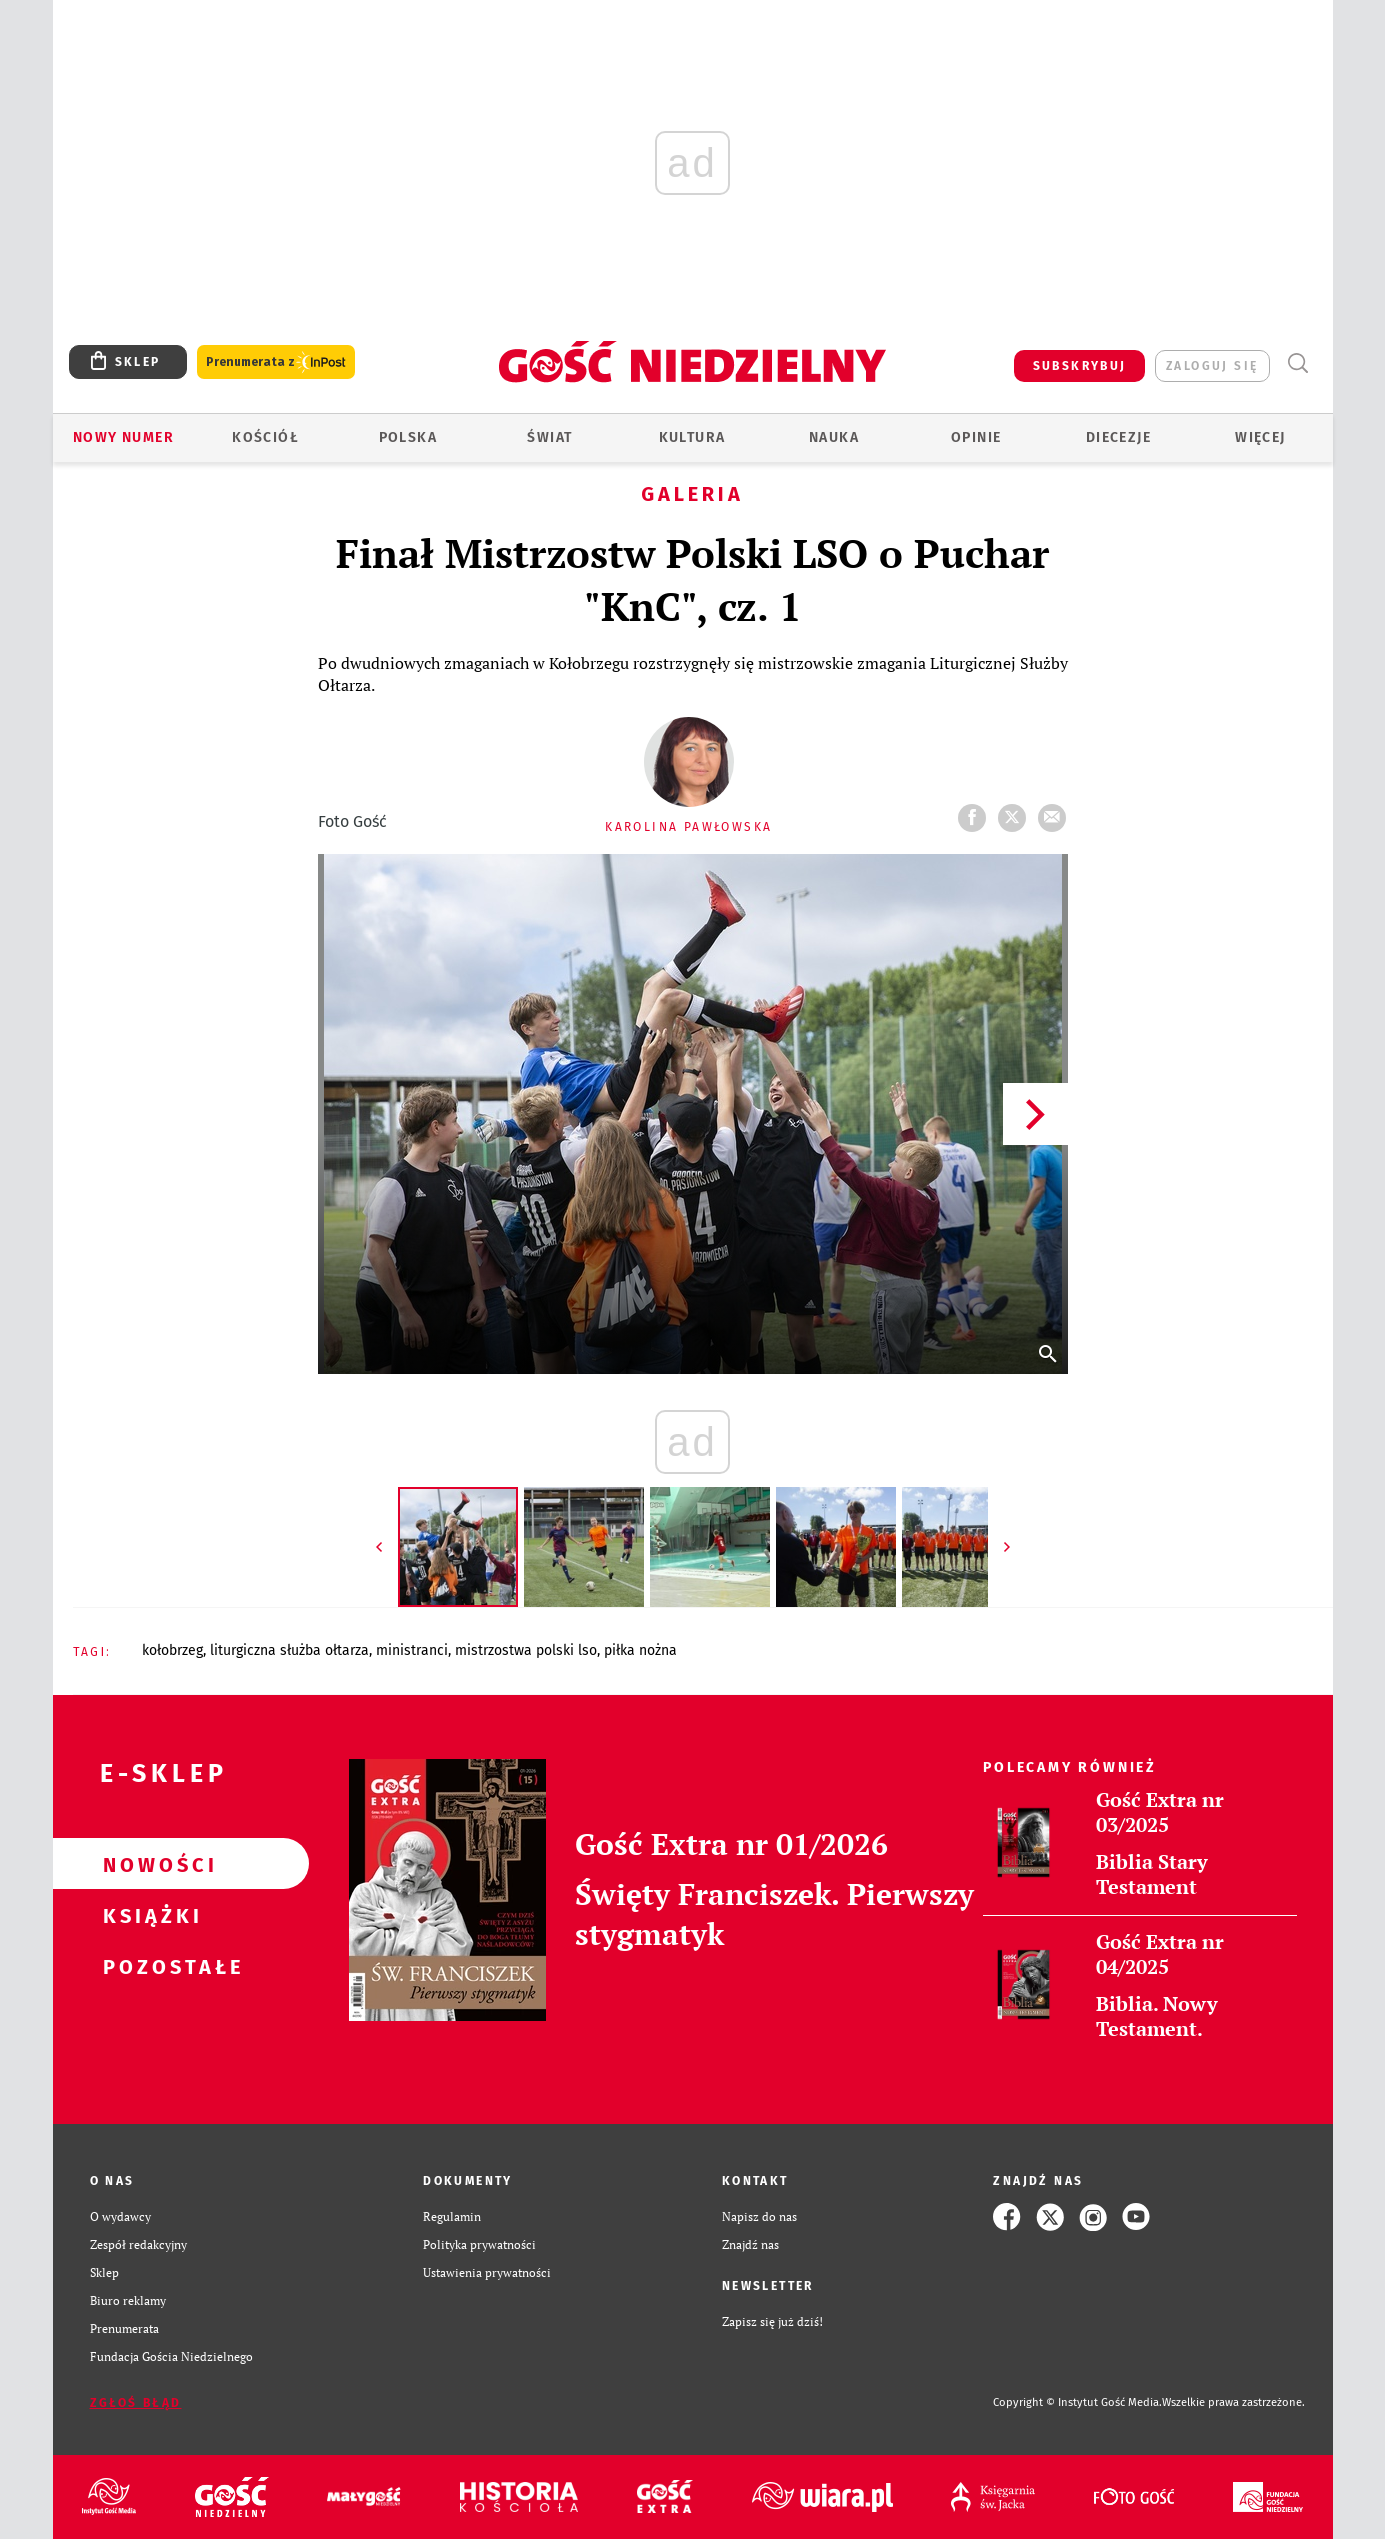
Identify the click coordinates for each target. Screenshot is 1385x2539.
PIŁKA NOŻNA (640, 1650)
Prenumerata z (276, 362)
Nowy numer (123, 437)
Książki (149, 1915)
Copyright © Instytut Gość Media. (1077, 2402)
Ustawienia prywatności (487, 2272)
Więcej (1260, 437)
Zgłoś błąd (136, 2403)
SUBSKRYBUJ (1080, 366)
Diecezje (1118, 437)
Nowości (149, 1864)
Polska (408, 437)
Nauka (834, 437)
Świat (549, 437)
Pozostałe (149, 1966)
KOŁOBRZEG (172, 1650)
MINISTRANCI (412, 1650)
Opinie (976, 437)
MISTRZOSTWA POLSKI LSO (526, 1650)
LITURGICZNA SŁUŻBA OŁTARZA (289, 1650)
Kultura (692, 437)
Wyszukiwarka (1298, 363)
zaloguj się (1212, 366)
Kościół (265, 437)
